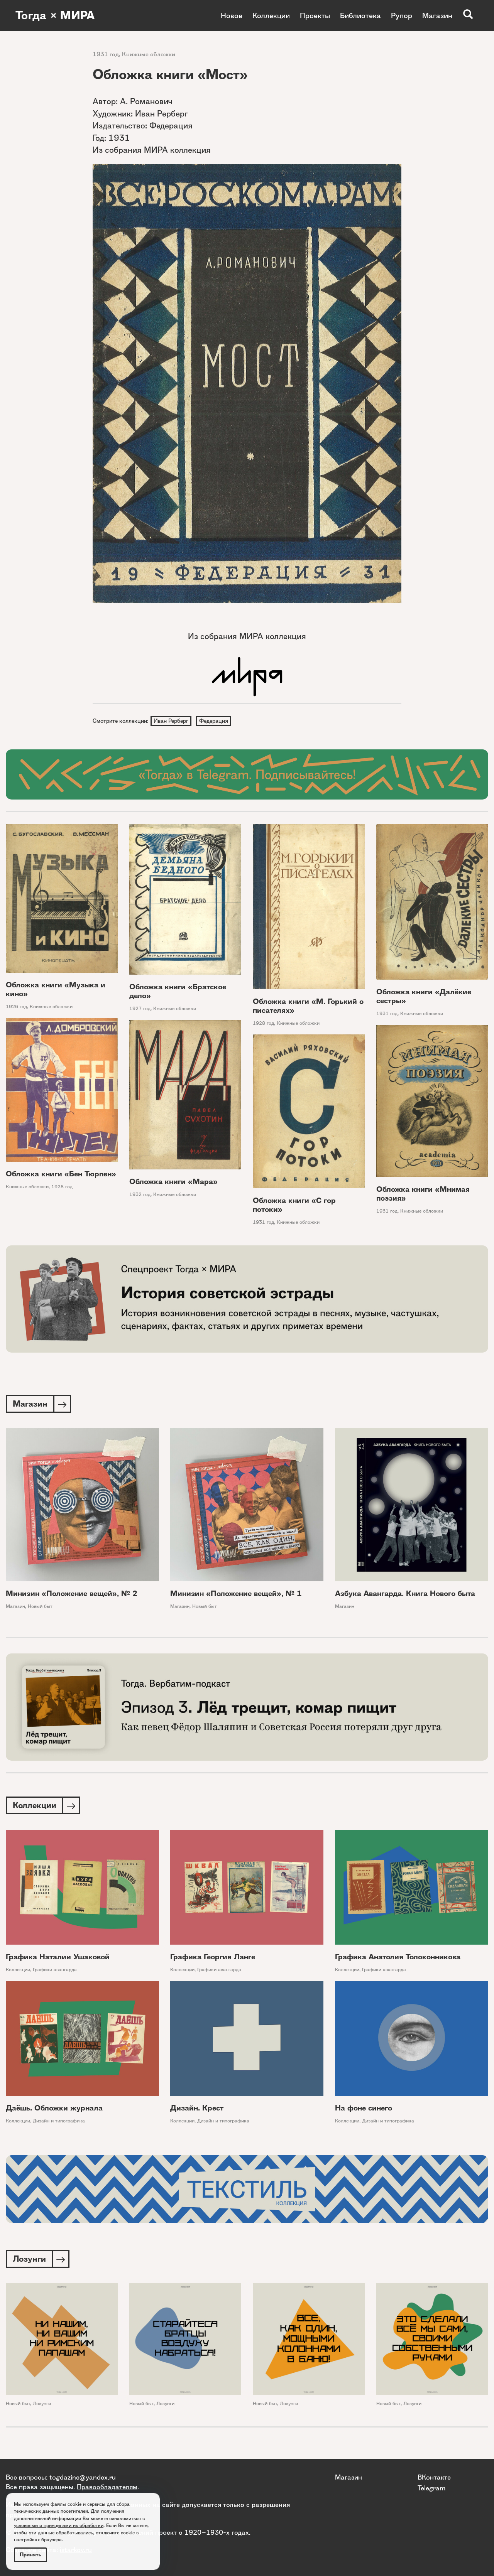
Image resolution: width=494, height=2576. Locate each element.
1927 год (140, 1008)
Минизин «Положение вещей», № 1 (236, 1593)
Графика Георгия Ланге (212, 1957)
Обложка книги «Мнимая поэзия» (423, 1193)
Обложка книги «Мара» (173, 1181)
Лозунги (42, 2403)
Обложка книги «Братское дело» (177, 991)
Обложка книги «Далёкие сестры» (423, 996)
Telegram (431, 2487)
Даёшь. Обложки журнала (54, 2108)
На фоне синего (363, 2108)
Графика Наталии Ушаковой (58, 1957)
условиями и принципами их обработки (58, 2525)
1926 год (16, 1006)
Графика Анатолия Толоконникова (397, 1957)
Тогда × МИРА (55, 15)
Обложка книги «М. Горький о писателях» (308, 1006)
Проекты (315, 15)
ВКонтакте (434, 2477)
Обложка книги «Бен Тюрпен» (61, 1174)
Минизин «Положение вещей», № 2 (71, 1593)
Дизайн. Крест (196, 2108)
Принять (30, 2554)
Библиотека (360, 15)
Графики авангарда (55, 1969)
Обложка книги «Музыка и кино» (55, 989)
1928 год (263, 1023)
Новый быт (40, 1606)
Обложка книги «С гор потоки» (294, 1205)
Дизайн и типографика (59, 2120)
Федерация (213, 721)
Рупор (401, 15)
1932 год (140, 1194)
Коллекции (271, 15)
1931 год (106, 54)
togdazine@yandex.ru (82, 2477)
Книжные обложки (148, 54)
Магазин (437, 15)
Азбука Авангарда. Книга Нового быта (405, 1593)
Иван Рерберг (171, 721)
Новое (231, 15)
